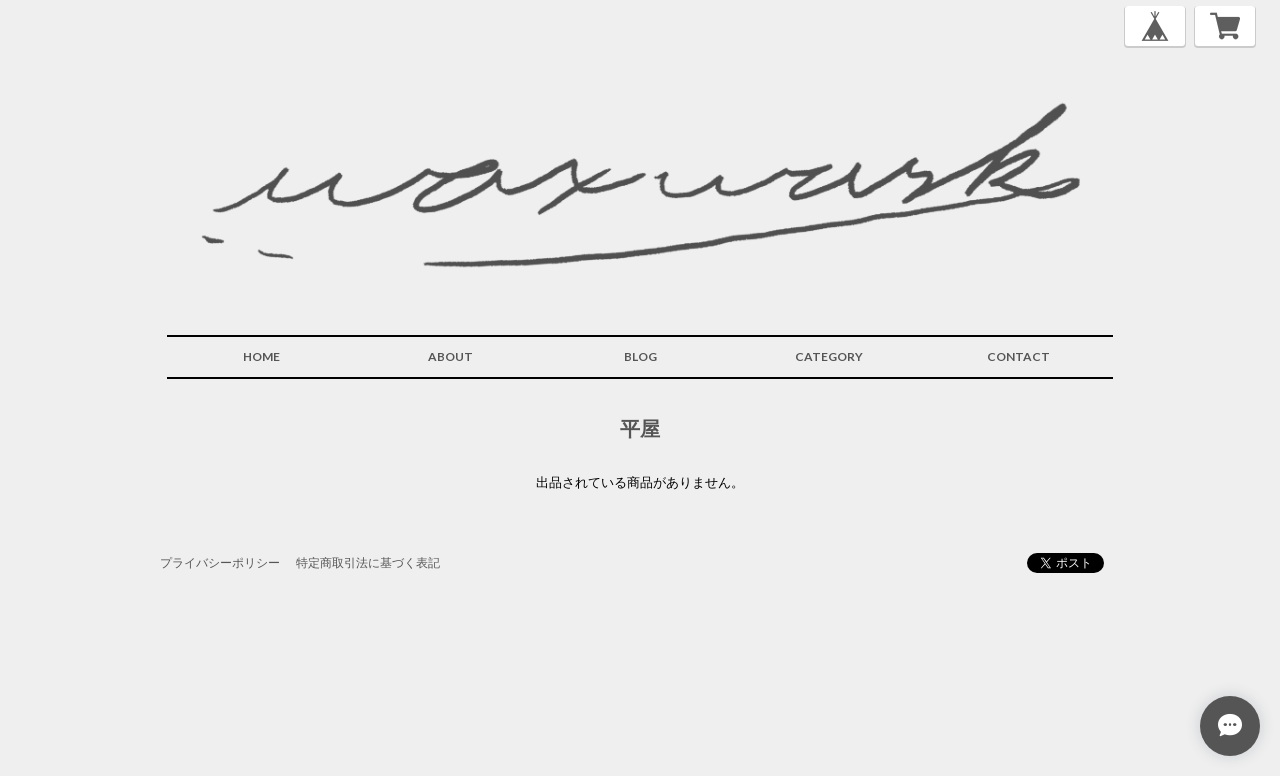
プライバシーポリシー (220, 562)
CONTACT (1018, 356)
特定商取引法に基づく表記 (368, 562)
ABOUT (450, 356)
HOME (261, 356)
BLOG (640, 356)
